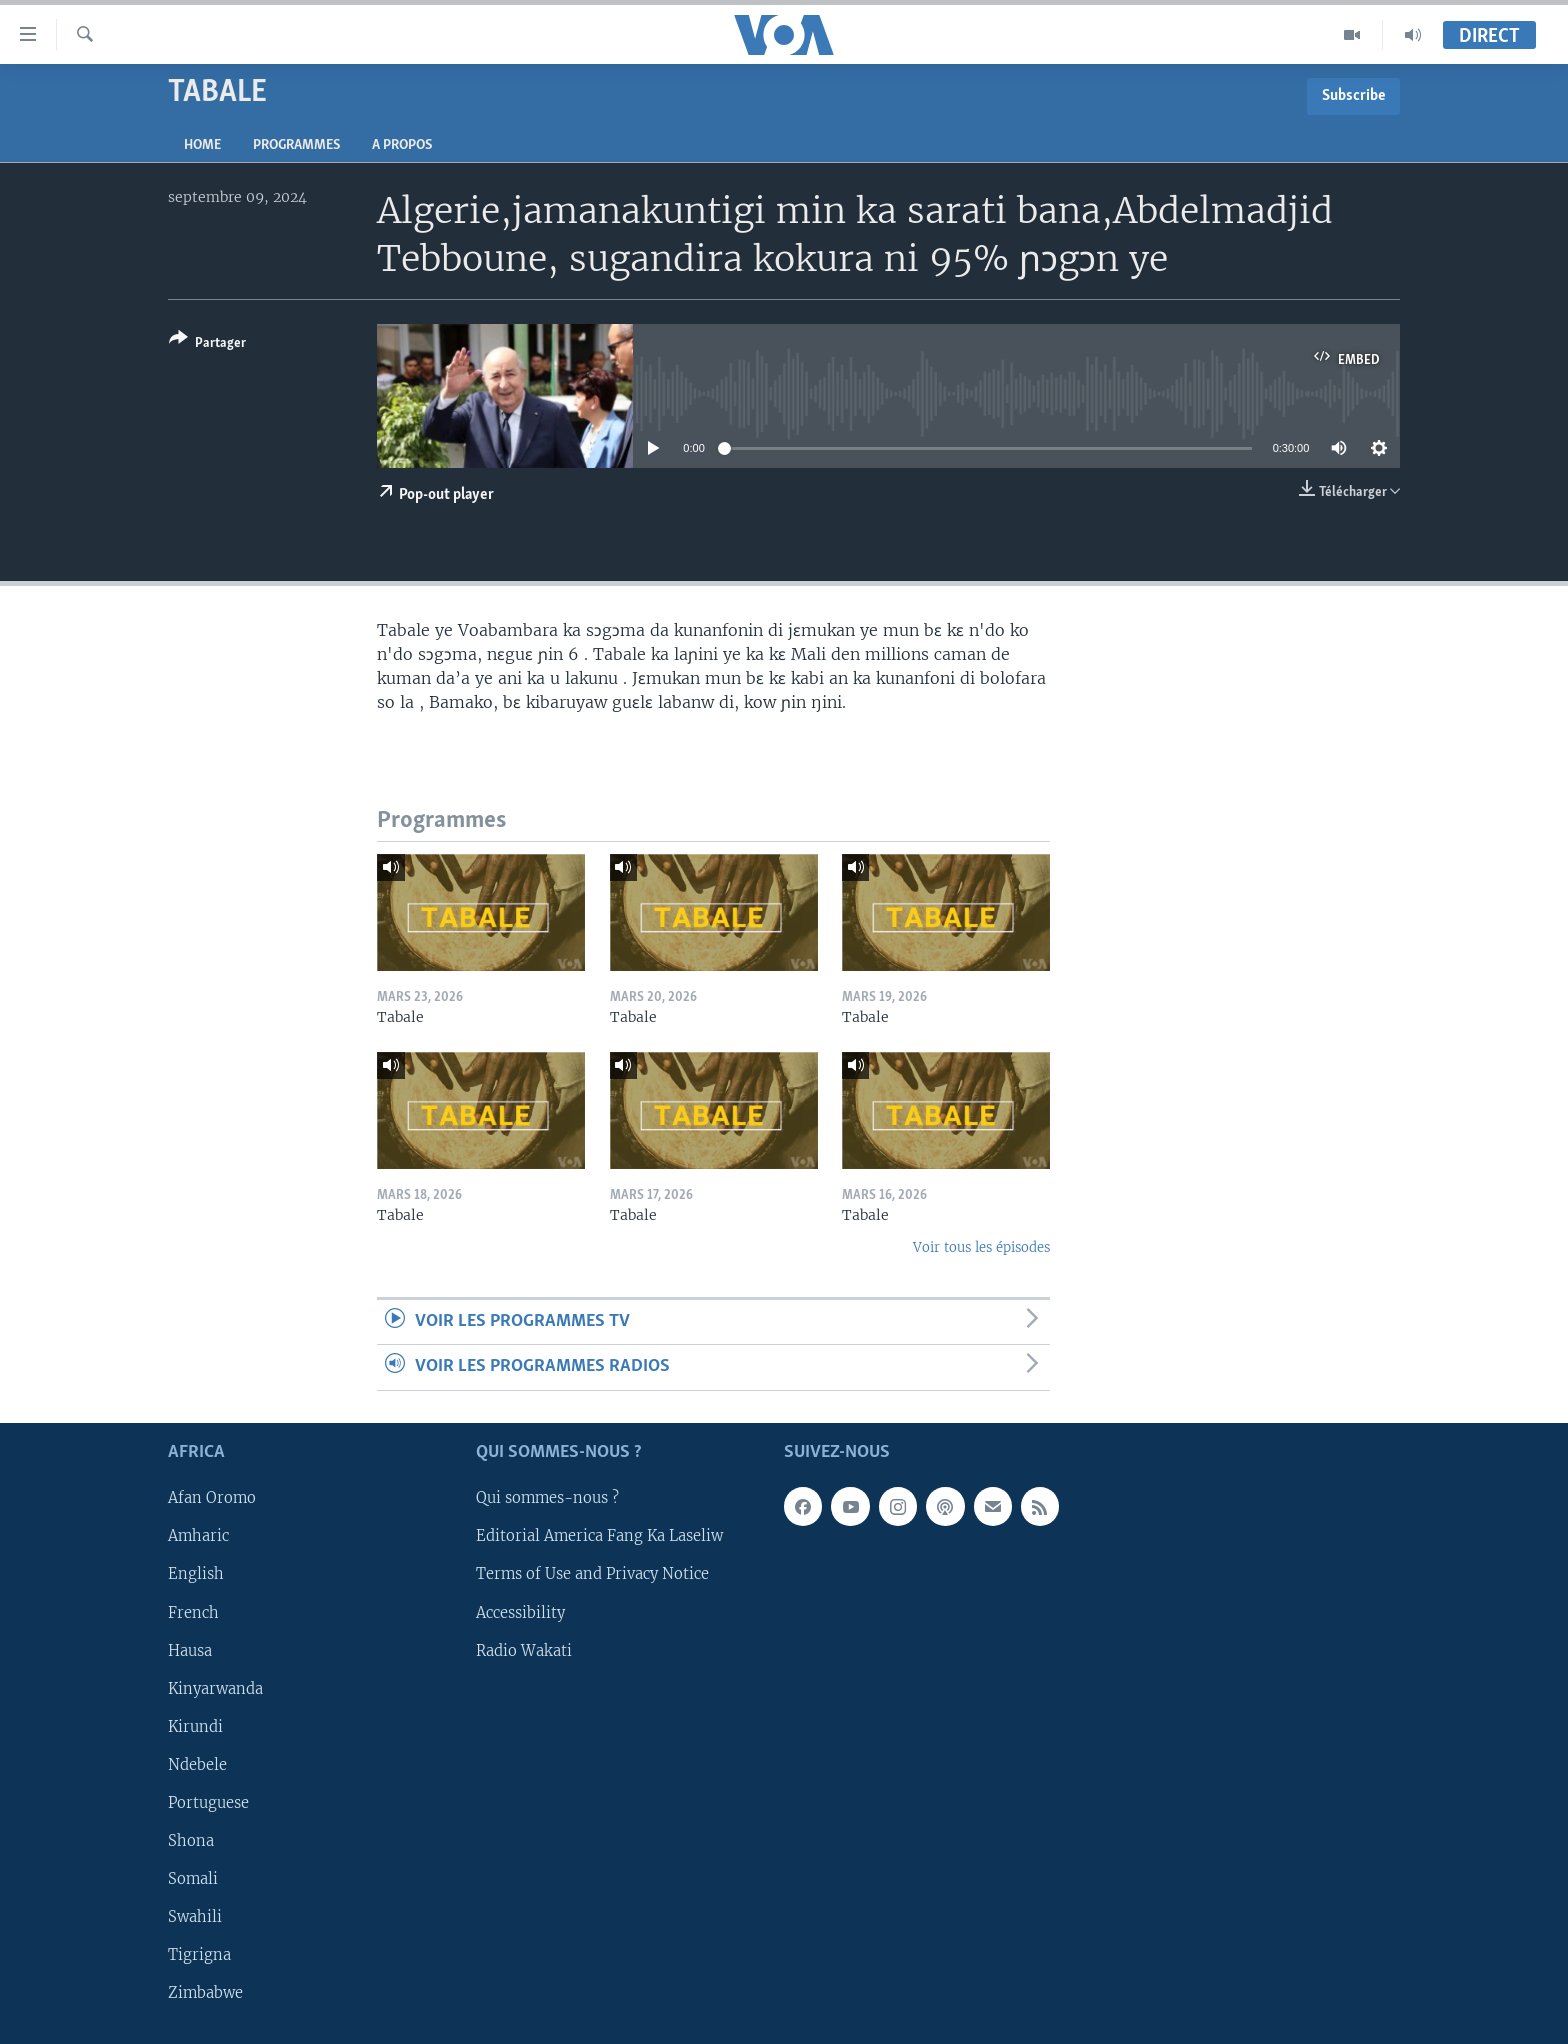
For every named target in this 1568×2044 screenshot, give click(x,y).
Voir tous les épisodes (981, 1247)
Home (202, 145)
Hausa (190, 1650)
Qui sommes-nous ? (547, 1498)
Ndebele (197, 1765)
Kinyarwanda (215, 1688)
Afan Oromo (212, 1498)
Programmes (296, 145)
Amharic (198, 1536)
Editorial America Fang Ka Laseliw (599, 1536)
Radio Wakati (524, 1650)
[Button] (207, 344)
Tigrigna (199, 1955)
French (193, 1612)
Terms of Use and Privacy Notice (592, 1574)
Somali (193, 1879)
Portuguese (208, 1803)
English (196, 1574)
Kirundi (195, 1726)
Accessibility (520, 1612)
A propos (402, 145)
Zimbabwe (205, 1993)
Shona (191, 1841)
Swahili (195, 1917)
